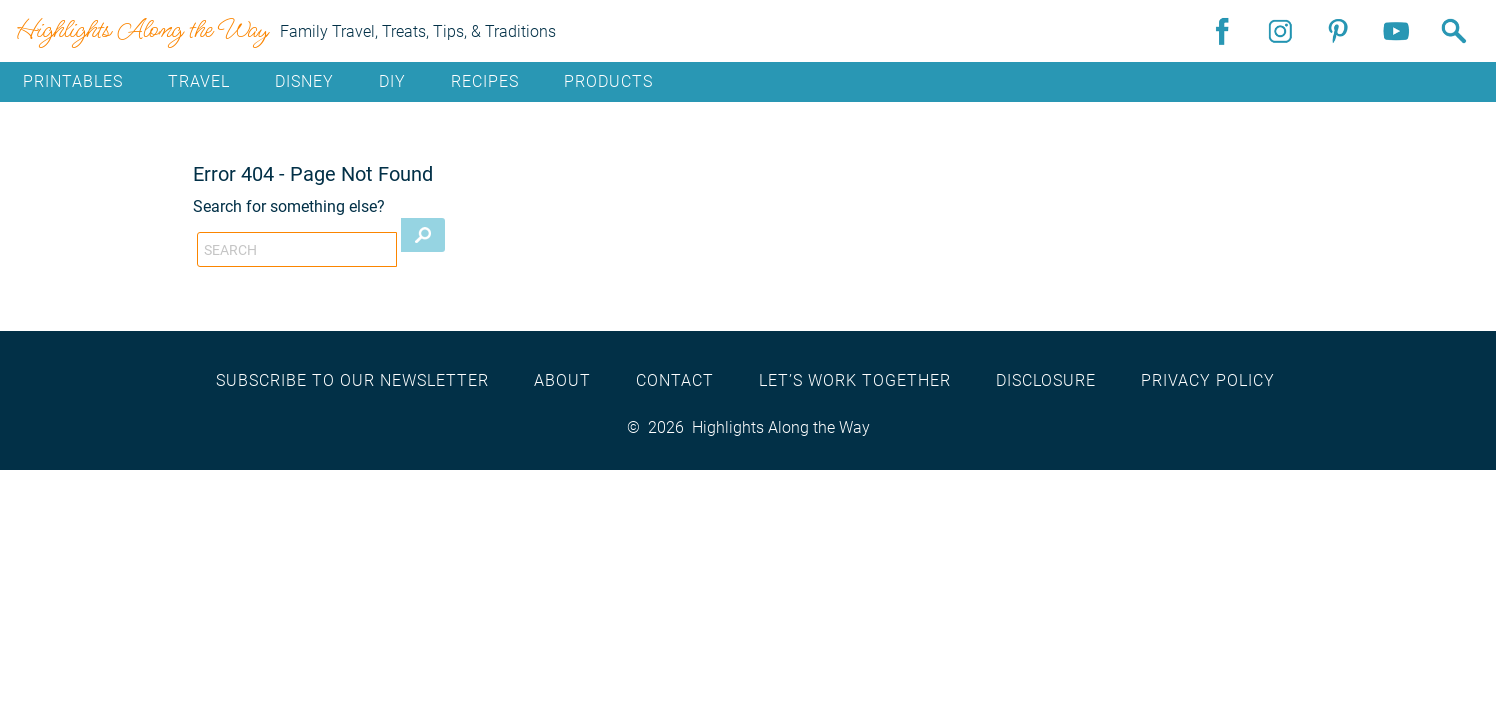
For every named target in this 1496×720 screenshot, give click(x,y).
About (562, 380)
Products (608, 81)
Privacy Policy (1208, 380)
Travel (199, 81)
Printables (73, 81)
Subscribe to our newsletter (352, 380)
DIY (392, 81)
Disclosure (1046, 380)
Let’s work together (855, 380)
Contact (675, 380)
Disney (304, 81)
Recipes (485, 81)
